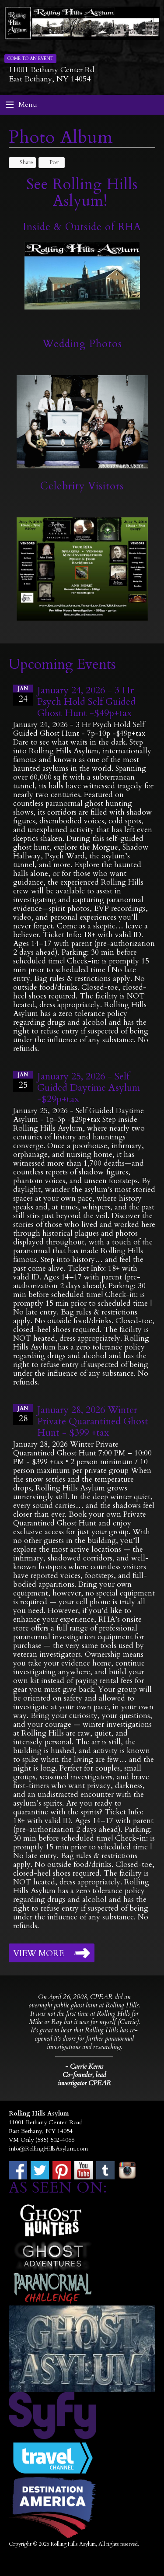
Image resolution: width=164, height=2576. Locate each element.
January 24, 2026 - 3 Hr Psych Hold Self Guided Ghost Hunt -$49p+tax (86, 702)
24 (23, 695)
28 (23, 1414)
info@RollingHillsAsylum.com (48, 2148)
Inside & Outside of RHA (82, 227)
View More (38, 1953)
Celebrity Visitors (82, 486)
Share (22, 162)
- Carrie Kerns (84, 2066)
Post (50, 162)
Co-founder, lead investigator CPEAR (84, 2079)
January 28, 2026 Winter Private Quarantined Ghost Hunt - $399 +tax (92, 1421)
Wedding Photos (82, 344)
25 (23, 1081)
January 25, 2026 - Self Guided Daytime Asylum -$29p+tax (88, 1088)
